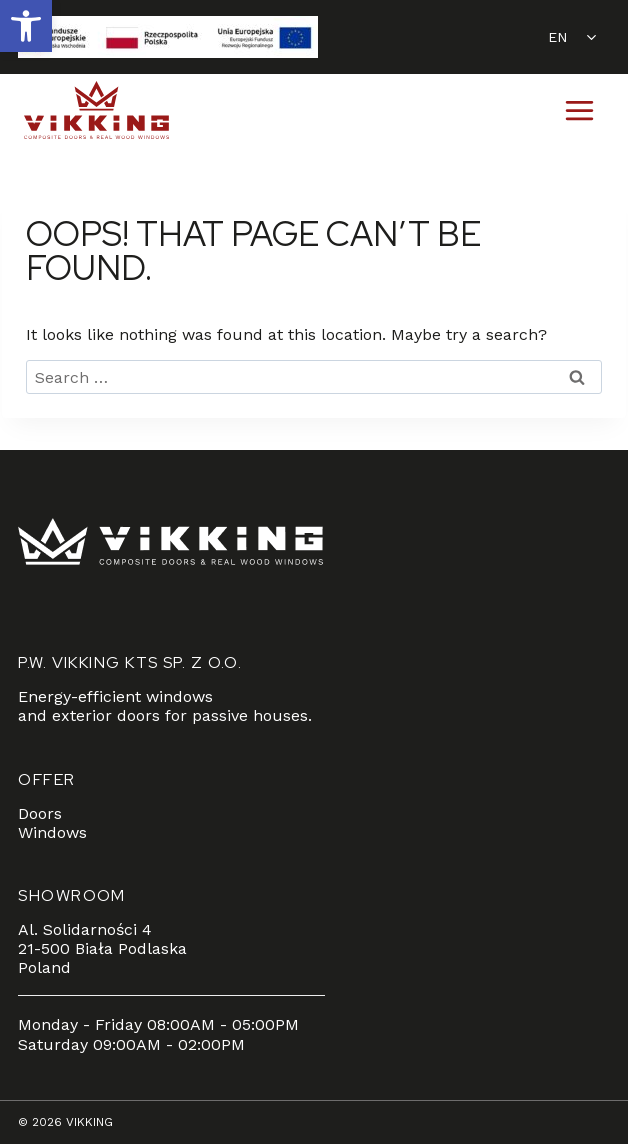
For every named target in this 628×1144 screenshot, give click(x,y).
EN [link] (557, 37)
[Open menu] (579, 110)
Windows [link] (52, 832)
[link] (26, 26)
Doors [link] (40, 813)
